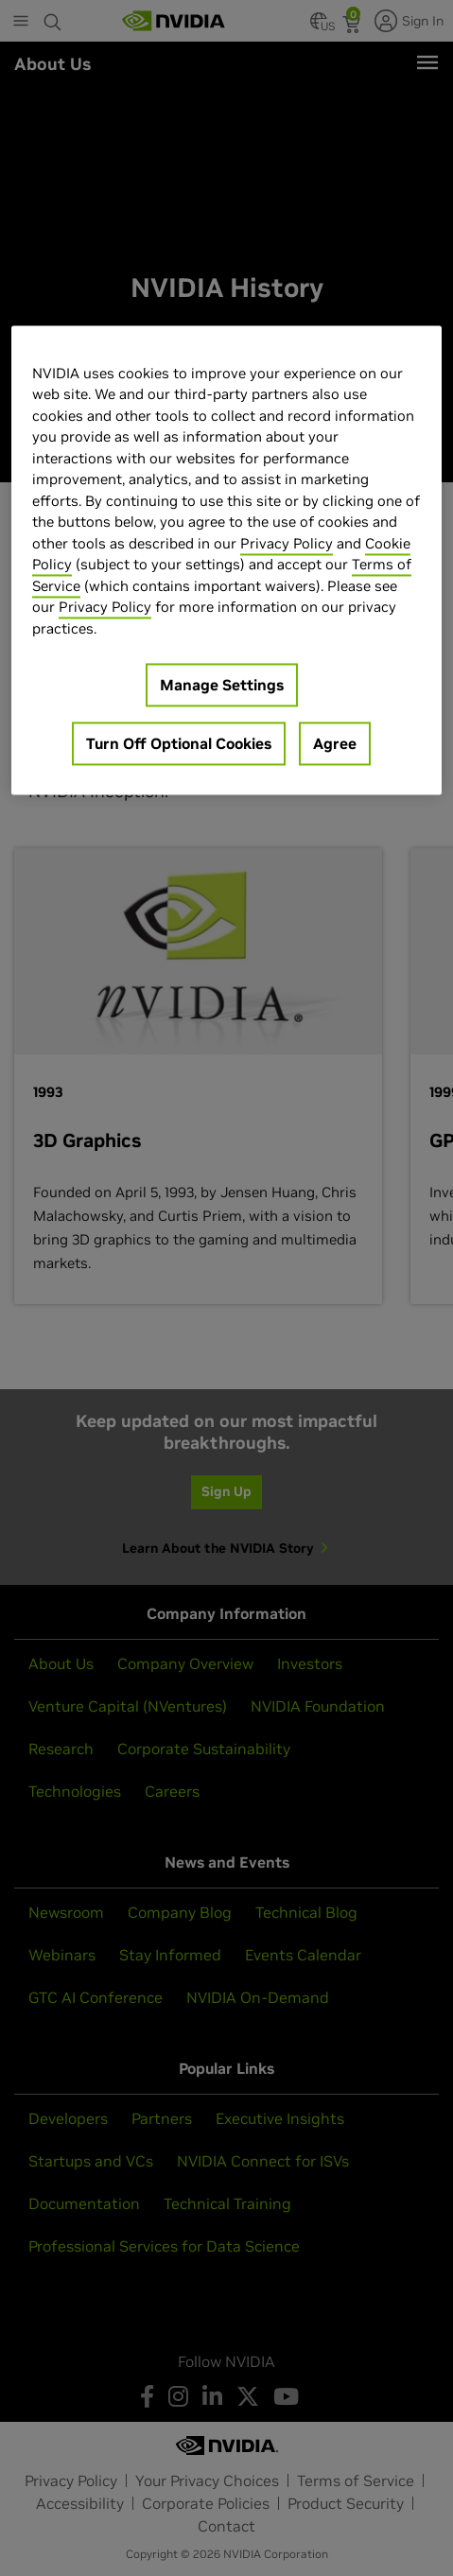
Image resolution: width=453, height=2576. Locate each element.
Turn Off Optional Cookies (178, 744)
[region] (226, 560)
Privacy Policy (286, 543)
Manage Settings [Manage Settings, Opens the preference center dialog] (222, 685)
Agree (335, 744)
